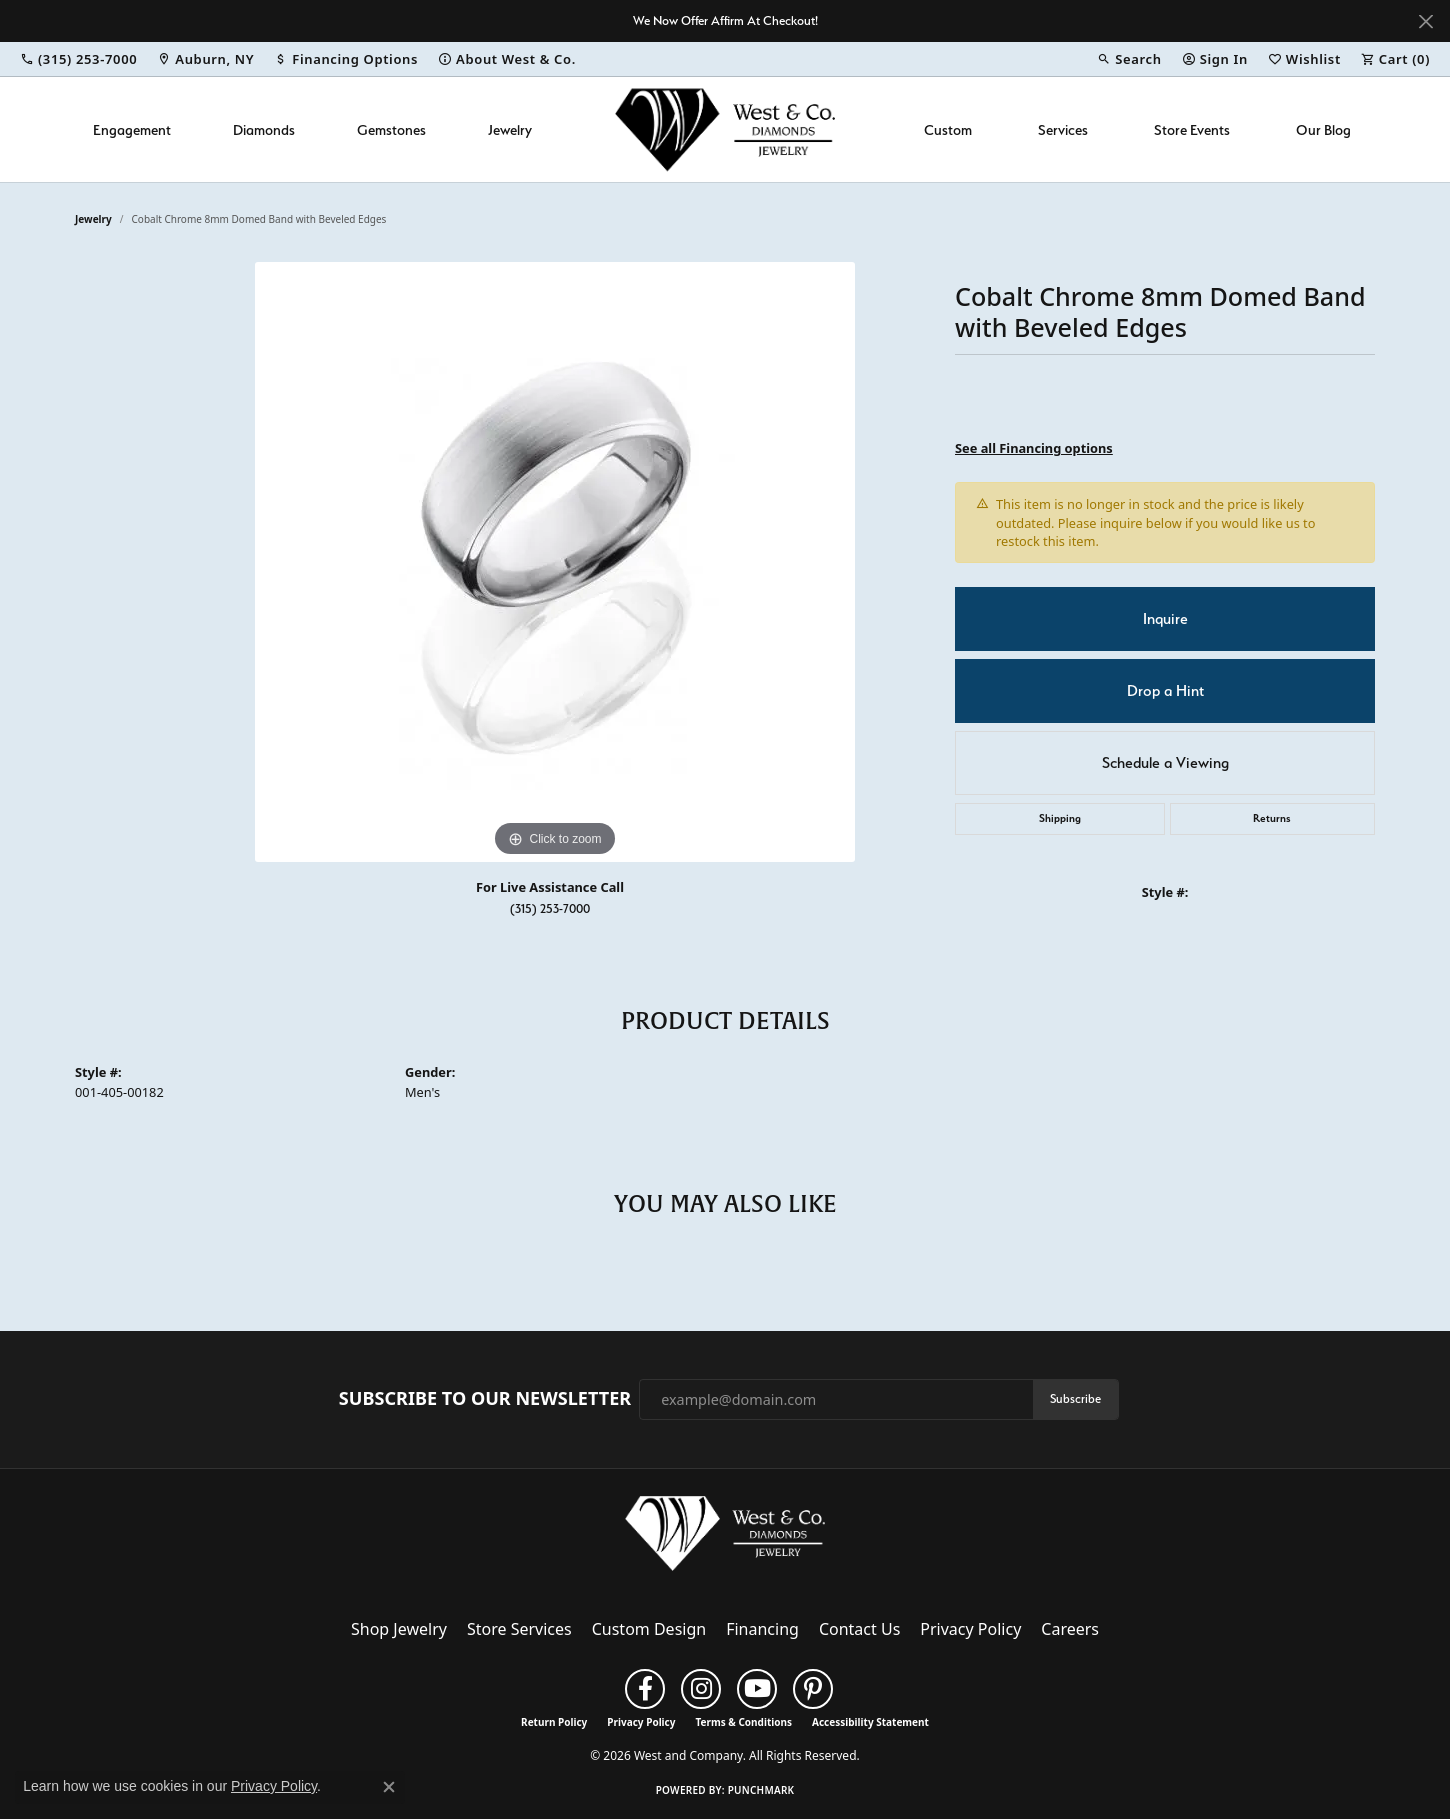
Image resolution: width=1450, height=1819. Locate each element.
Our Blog (1323, 129)
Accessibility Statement (870, 1722)
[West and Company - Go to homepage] (725, 1538)
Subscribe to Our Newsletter (485, 1399)
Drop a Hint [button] (1165, 691)
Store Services (519, 1629)
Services (1063, 129)
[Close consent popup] (389, 1787)
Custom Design (649, 1629)
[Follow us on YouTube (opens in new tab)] (757, 1689)
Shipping (1060, 818)
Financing (762, 1629)
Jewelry (510, 129)
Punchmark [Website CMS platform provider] (761, 1790)
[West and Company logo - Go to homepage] (725, 129)
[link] (78, 59)
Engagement (132, 129)
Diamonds (264, 129)
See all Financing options (1034, 448)
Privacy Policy (970, 1629)
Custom (948, 129)
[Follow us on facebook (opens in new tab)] (645, 1689)
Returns (1272, 818)
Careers (1070, 1629)
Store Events (1192, 129)
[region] (555, 562)
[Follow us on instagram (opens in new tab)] (701, 1689)
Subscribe (1075, 1398)
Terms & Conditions (743, 1722)
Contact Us (859, 1629)
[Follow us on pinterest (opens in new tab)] (813, 1689)
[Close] (1425, 21)
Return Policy (554, 1722)
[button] (1129, 59)
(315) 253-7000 (550, 908)
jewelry (93, 219)
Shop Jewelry (399, 1629)
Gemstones (391, 129)
